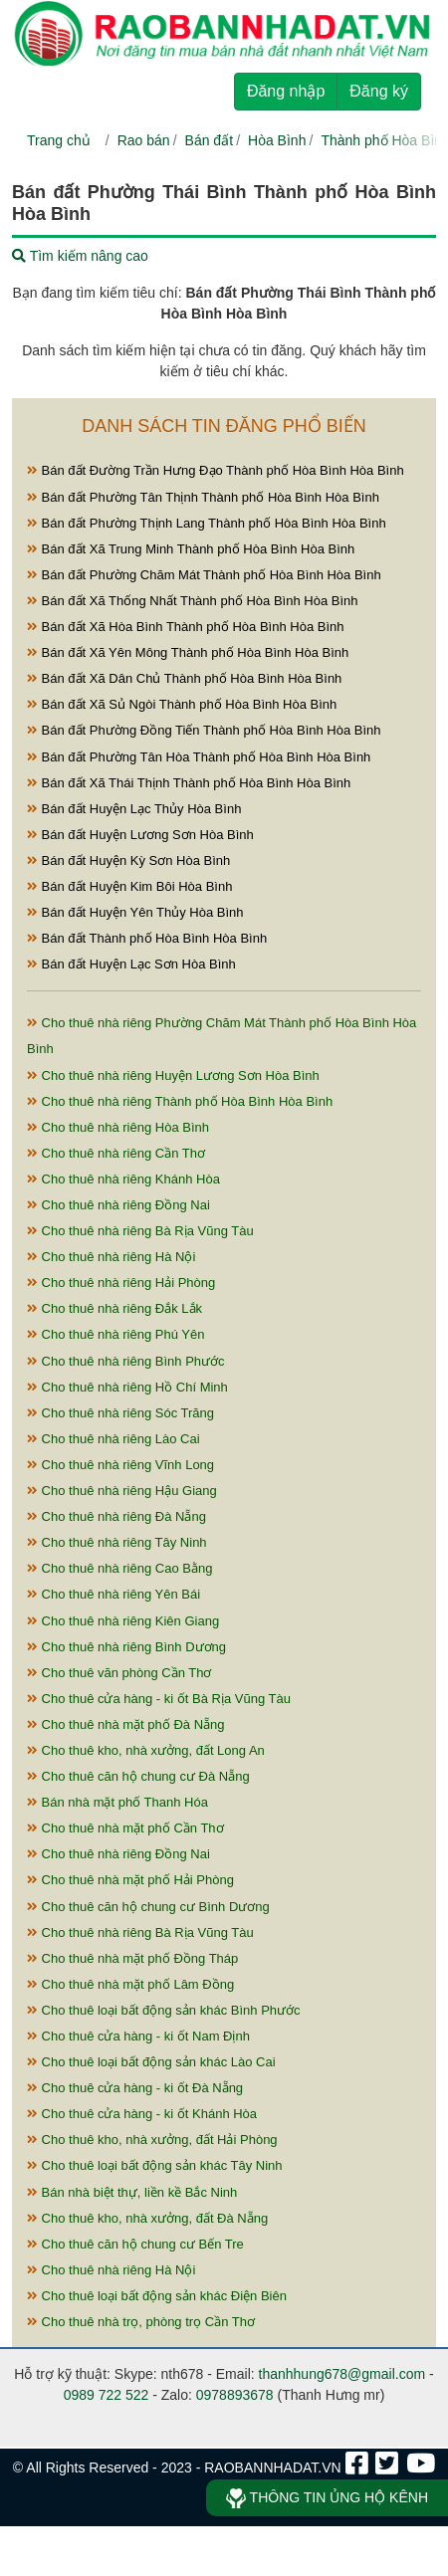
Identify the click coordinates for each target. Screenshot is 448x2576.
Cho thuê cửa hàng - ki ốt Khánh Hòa (142, 2113)
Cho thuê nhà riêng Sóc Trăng (120, 1412)
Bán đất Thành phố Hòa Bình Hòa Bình (147, 938)
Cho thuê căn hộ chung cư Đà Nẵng (138, 1776)
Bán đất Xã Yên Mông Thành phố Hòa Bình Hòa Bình (187, 652)
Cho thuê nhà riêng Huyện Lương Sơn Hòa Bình (173, 1075)
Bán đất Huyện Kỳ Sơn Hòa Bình (128, 860)
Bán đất (209, 140)
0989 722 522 (106, 2395)
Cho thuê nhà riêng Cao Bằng (119, 1568)
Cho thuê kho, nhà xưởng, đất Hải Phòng (152, 2139)
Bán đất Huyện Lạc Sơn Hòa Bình (131, 964)
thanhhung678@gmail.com (342, 2374)
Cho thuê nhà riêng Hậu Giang (122, 1490)
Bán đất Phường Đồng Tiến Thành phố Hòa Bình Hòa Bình (204, 730)
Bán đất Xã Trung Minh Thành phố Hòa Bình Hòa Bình (190, 548)
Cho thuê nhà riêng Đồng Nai (118, 1204)
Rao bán (143, 140)
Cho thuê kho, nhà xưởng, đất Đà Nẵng (147, 2218)
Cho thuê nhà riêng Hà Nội (111, 1256)
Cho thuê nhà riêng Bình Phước (126, 1361)
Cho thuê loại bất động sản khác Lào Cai (151, 2061)
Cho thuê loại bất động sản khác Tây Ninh (155, 2165)
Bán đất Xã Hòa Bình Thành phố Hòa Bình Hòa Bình (185, 626)
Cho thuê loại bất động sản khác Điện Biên (157, 2295)
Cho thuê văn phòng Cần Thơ (119, 1672)
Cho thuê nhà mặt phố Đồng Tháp (132, 1958)
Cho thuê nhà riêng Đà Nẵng (116, 1516)
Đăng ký (378, 91)
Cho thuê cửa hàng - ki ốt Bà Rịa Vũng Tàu (159, 1698)
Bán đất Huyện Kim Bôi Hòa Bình (129, 886)
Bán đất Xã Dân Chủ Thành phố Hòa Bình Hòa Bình (184, 678)
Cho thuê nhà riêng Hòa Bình (118, 1127)
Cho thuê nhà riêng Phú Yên (115, 1334)
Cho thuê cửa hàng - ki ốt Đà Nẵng (135, 2087)
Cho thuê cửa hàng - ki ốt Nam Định (138, 2036)
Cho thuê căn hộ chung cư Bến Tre (135, 2244)
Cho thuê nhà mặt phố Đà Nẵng (126, 1724)
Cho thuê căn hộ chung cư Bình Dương (148, 1906)
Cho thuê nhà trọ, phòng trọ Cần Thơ (141, 2321)
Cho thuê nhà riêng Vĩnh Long (120, 1464)
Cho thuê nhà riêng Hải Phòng (121, 1282)
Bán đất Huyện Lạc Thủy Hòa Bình (134, 808)
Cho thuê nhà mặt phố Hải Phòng (130, 1879)
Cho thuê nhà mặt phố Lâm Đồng (130, 1984)
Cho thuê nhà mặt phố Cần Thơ (125, 1828)
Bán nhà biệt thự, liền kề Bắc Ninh (132, 2192)
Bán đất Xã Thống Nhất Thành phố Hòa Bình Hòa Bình (192, 600)
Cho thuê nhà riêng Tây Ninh (117, 1542)
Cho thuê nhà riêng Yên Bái (113, 1594)
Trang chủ (59, 140)
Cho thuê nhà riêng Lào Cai (113, 1438)
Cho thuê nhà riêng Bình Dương (126, 1646)
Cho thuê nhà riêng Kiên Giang (123, 1620)
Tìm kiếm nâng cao (80, 256)
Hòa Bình (277, 140)
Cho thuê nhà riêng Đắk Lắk (114, 1308)
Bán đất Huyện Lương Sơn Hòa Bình (140, 834)
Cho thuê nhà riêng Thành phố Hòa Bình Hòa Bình (180, 1101)
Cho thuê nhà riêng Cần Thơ (116, 1153)
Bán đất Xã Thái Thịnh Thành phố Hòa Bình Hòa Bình (188, 782)
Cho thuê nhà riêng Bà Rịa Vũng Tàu (140, 1230)
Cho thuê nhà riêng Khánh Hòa (123, 1179)
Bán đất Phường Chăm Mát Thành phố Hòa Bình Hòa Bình (204, 574)
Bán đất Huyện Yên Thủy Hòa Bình (135, 912)
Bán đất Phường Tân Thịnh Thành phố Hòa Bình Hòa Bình (203, 497)
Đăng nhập (286, 91)
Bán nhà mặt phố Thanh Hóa (117, 1802)
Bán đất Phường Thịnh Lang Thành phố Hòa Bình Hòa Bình (206, 523)
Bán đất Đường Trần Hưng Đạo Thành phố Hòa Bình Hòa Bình (215, 470)
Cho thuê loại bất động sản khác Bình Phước (164, 2010)
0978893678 (235, 2395)
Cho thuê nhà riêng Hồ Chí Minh (127, 1387)
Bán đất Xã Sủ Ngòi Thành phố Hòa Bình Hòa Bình (181, 704)
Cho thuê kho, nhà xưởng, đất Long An (146, 1750)
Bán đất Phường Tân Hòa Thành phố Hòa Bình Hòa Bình (198, 757)
